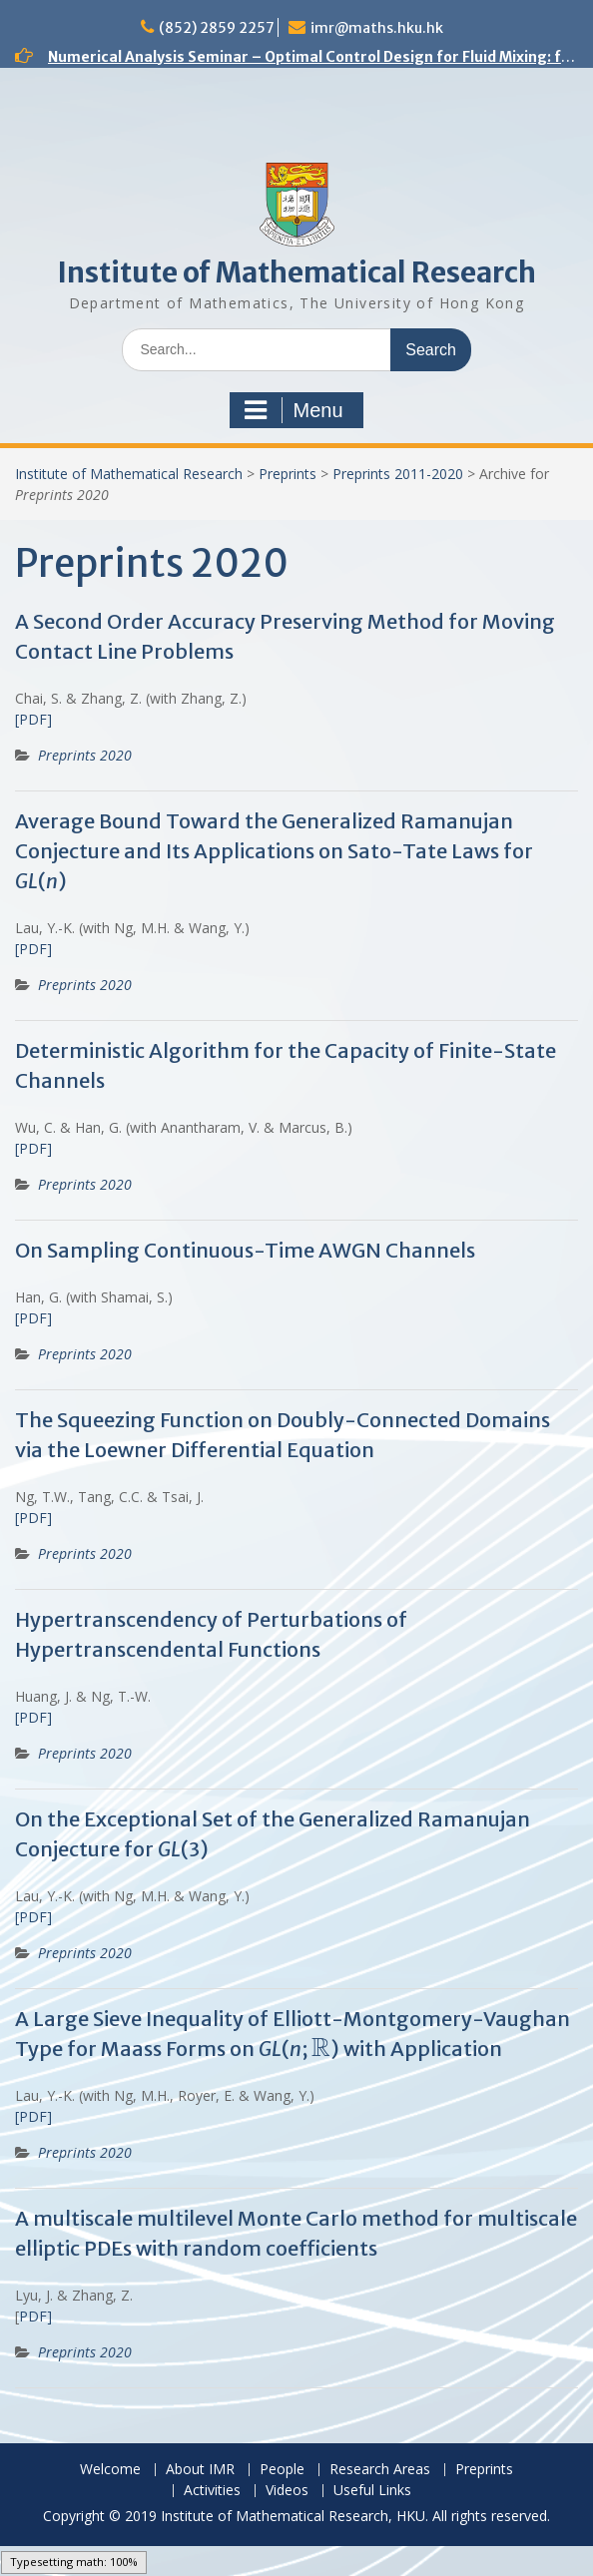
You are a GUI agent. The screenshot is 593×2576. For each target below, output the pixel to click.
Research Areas (379, 2469)
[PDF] (33, 719)
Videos (287, 2490)
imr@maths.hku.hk (376, 28)
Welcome (110, 2469)
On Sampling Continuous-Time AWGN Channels (245, 1250)
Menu (293, 410)
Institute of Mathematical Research (296, 272)
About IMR (200, 2469)
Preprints (287, 473)
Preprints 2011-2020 (397, 473)
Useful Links (372, 2490)
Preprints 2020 (85, 755)
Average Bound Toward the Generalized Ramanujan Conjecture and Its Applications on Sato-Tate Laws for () (274, 850)
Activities (212, 2490)
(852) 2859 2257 (217, 28)
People (282, 2469)
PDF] (35, 2316)
